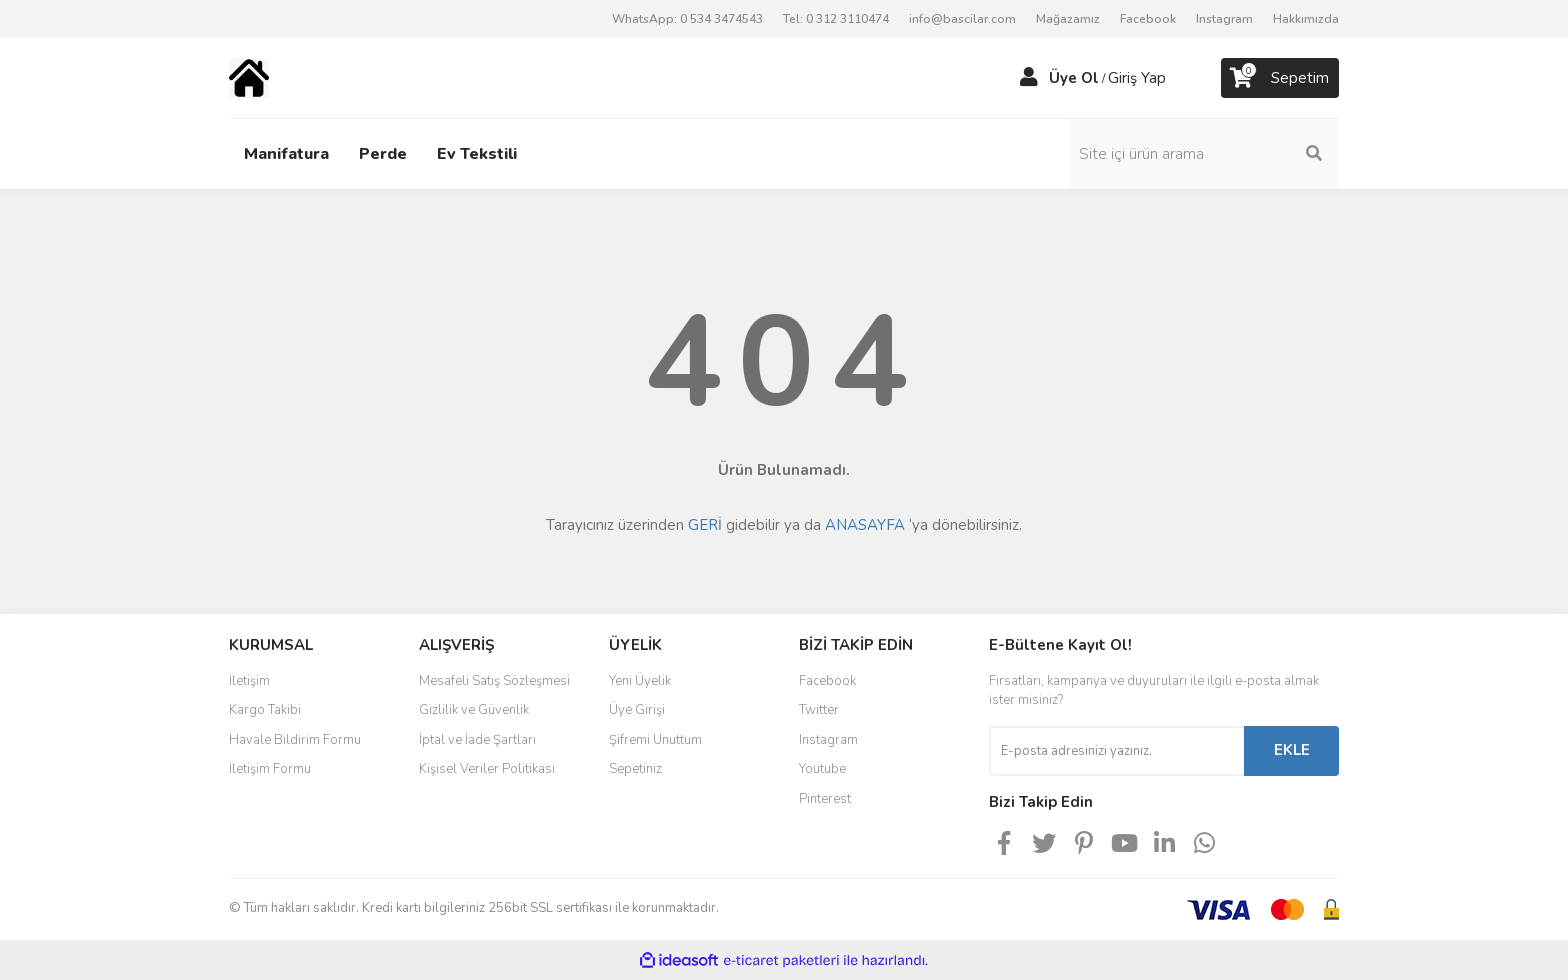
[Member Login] (1029, 78)
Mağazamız (1068, 19)
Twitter (819, 710)
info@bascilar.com (962, 19)
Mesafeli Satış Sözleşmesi (494, 681)
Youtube (822, 769)
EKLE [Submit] (1292, 750)
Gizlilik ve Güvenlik (474, 710)
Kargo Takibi (265, 710)
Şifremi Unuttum (655, 740)
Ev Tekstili (477, 154)
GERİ (705, 525)
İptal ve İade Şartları (477, 740)
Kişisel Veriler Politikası (487, 769)
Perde (383, 154)
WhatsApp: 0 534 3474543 (687, 19)
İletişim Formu (270, 769)
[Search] (1204, 154)
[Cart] (1280, 78)
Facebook (1148, 19)
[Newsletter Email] (1116, 751)
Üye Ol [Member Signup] (1074, 78)
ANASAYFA (865, 525)
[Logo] (249, 77)
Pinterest (825, 799)
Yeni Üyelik (640, 681)
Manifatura (286, 154)
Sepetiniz (635, 769)
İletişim (249, 681)
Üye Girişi (637, 710)
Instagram (1224, 19)
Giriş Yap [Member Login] (1137, 78)
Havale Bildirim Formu (295, 740)
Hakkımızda (1306, 19)
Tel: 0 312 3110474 (836, 19)
